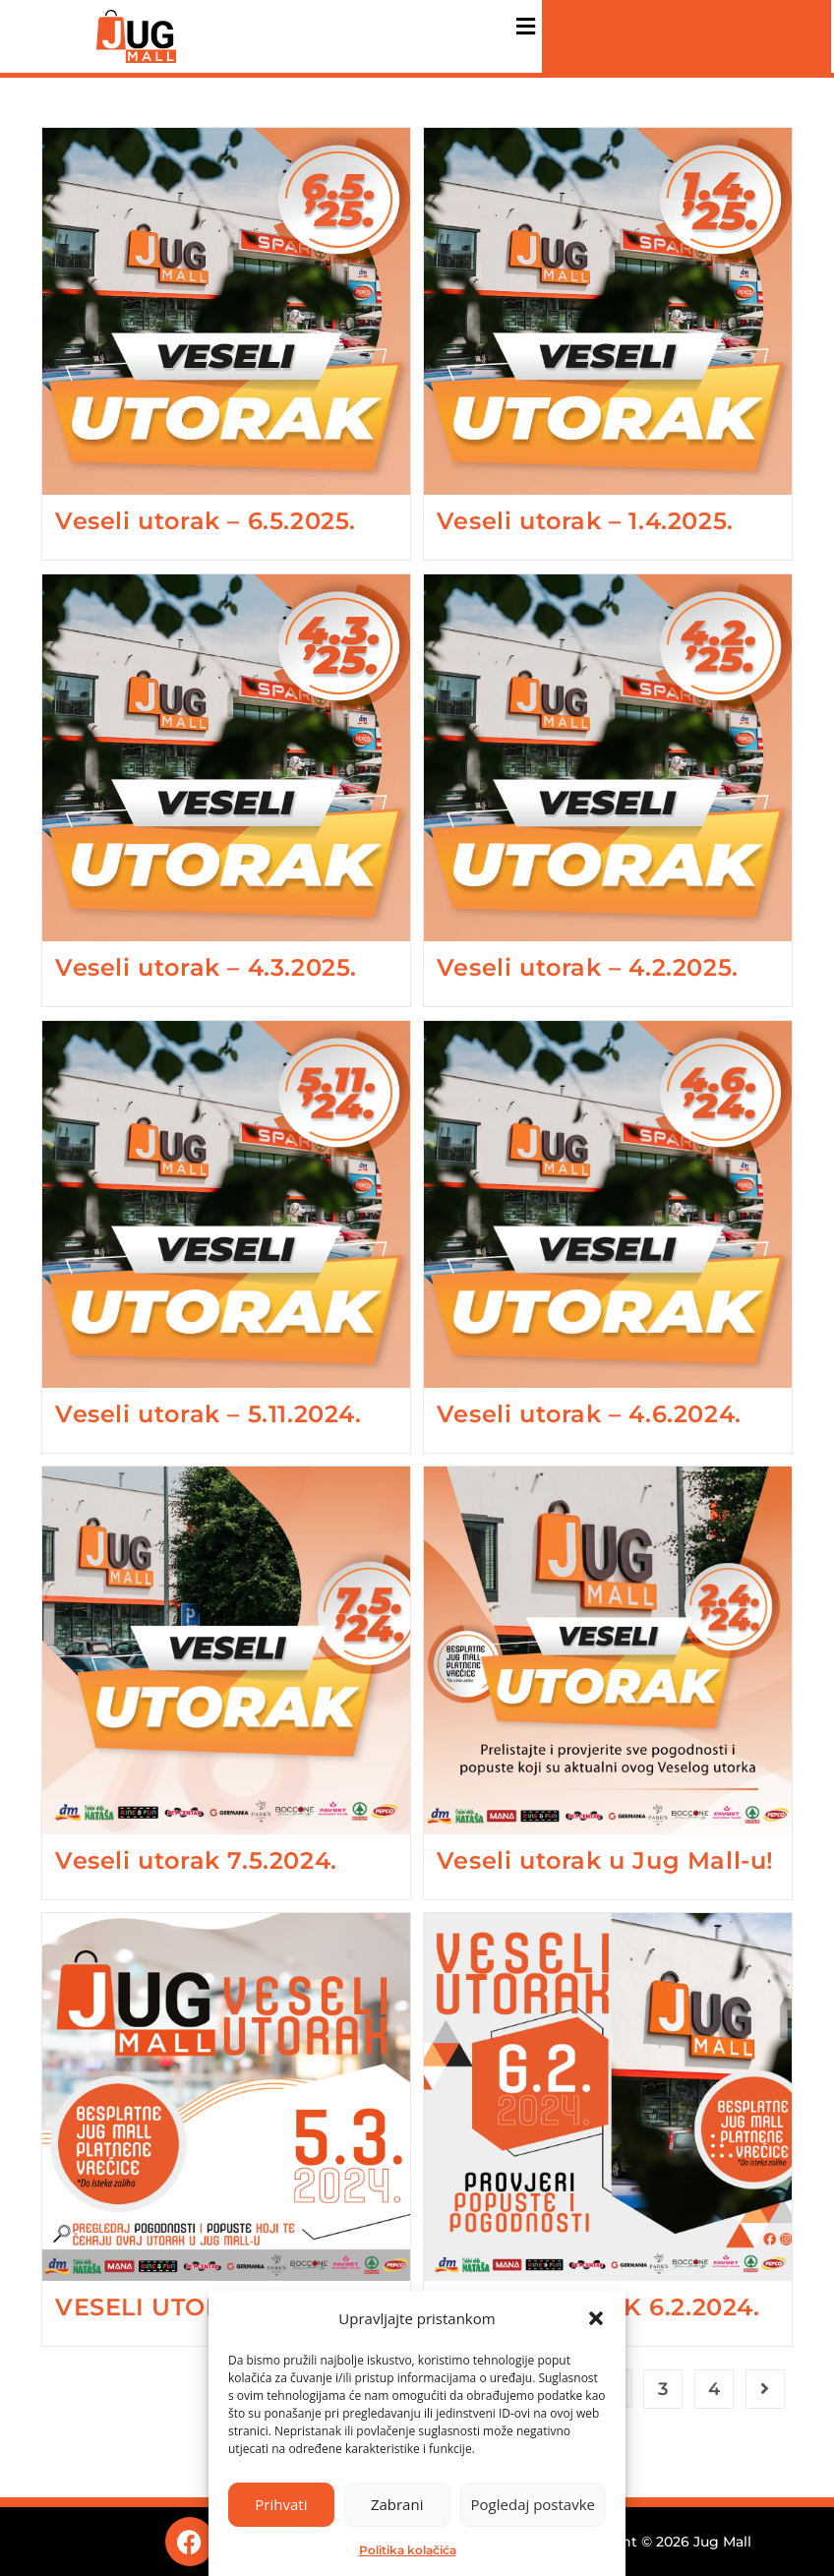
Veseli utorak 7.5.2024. (196, 1860)
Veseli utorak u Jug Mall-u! (605, 1860)
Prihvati (281, 2504)
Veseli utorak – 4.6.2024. (589, 1414)
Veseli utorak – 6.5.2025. (205, 521)
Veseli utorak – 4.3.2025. (206, 967)
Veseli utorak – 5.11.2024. (208, 1414)
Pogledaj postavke (533, 2504)
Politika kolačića (407, 2550)
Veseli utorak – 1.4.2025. (585, 521)
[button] (596, 2318)
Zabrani (397, 2504)
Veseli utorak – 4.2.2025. (588, 967)
